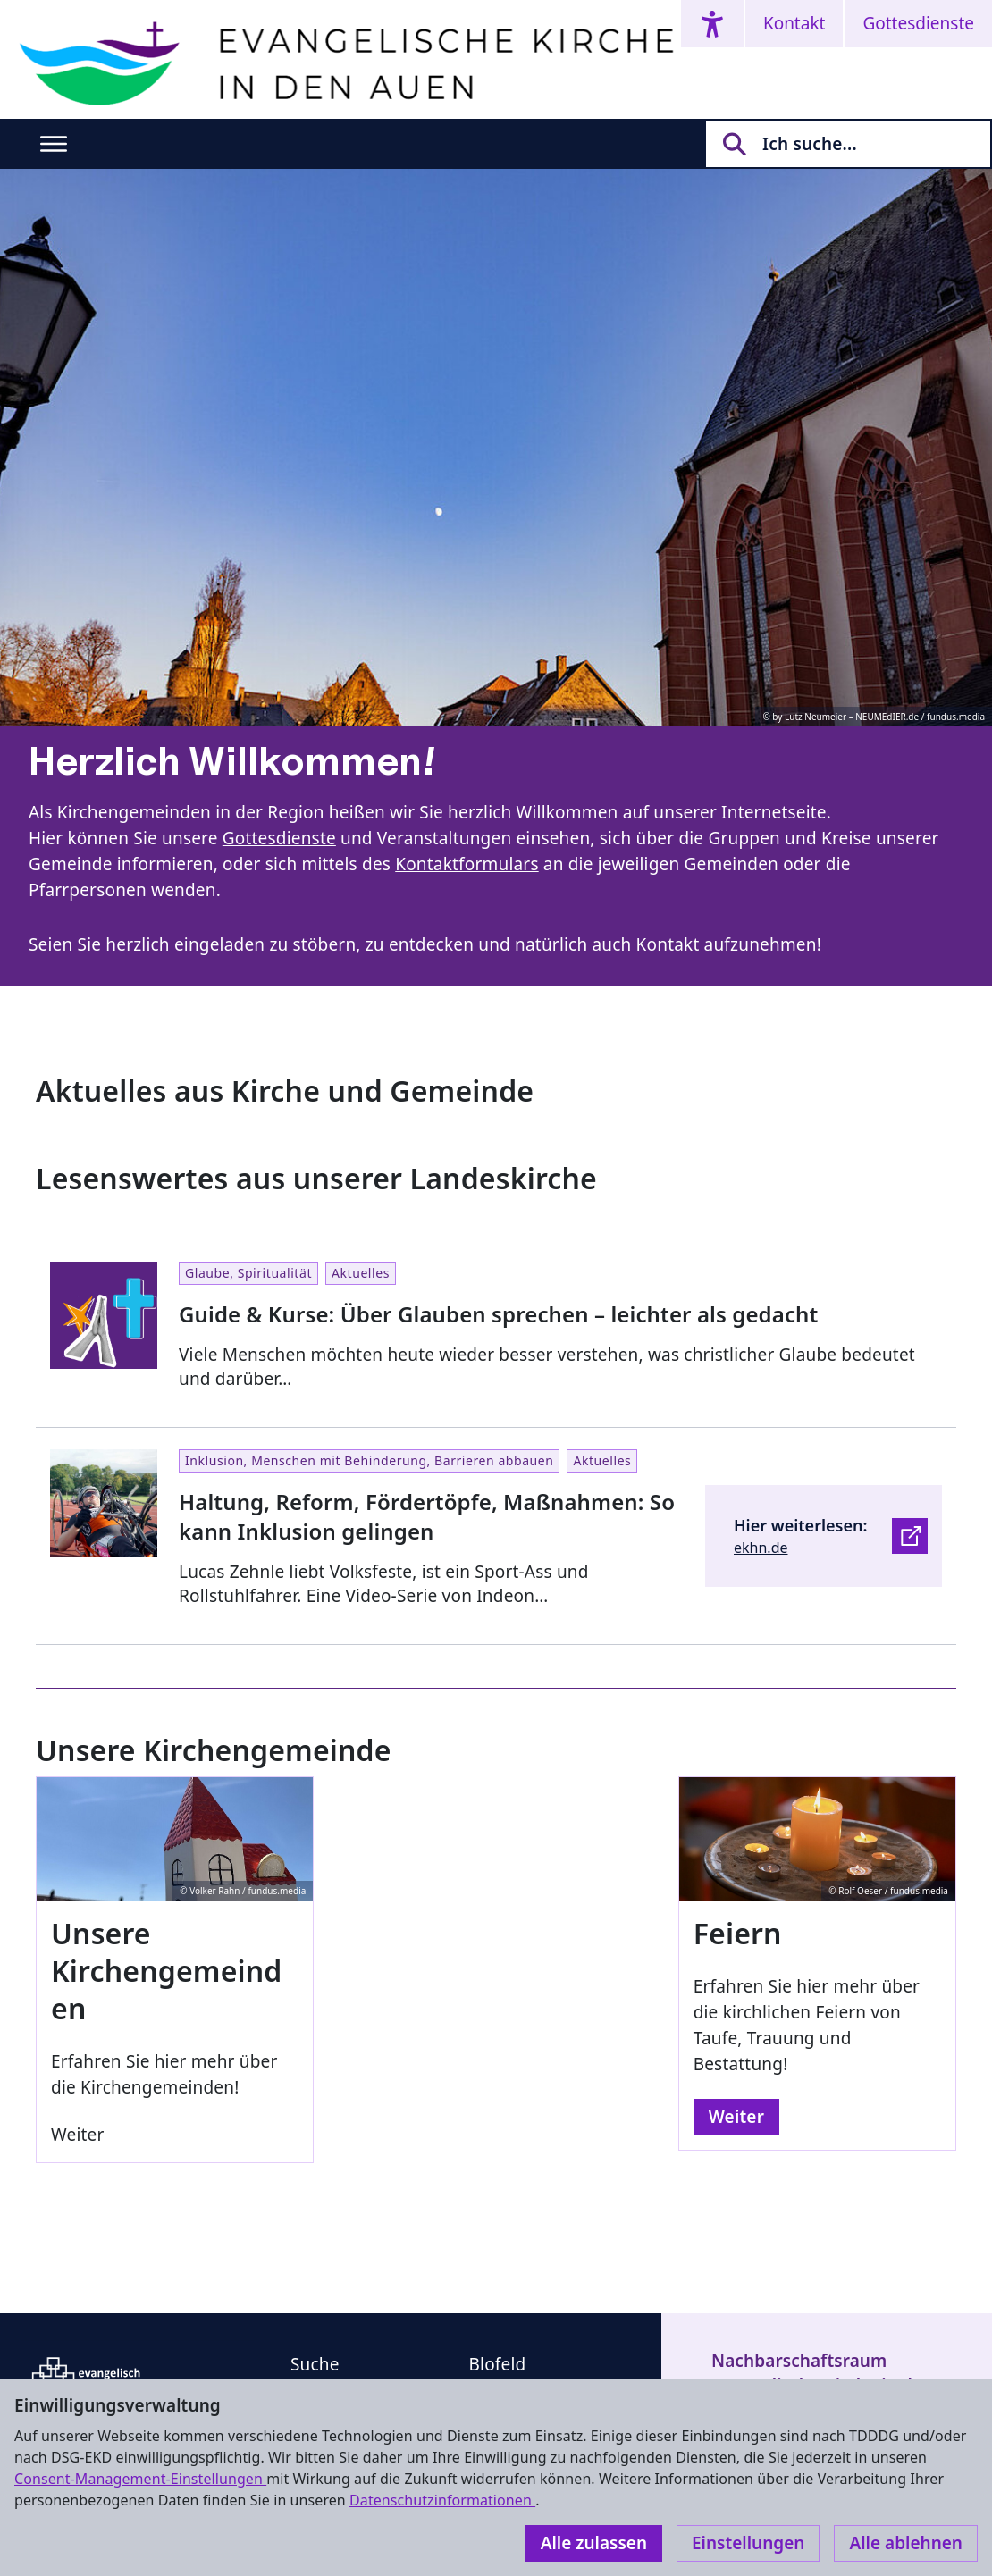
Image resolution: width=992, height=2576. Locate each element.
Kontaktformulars (466, 864)
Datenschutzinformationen (442, 2500)
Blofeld (497, 2364)
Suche (315, 2364)
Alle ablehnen (906, 2543)
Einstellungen (748, 2543)
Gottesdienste (918, 23)
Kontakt (794, 23)
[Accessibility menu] (712, 23)
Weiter (736, 2116)
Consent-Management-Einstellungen (140, 2478)
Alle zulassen (594, 2543)
